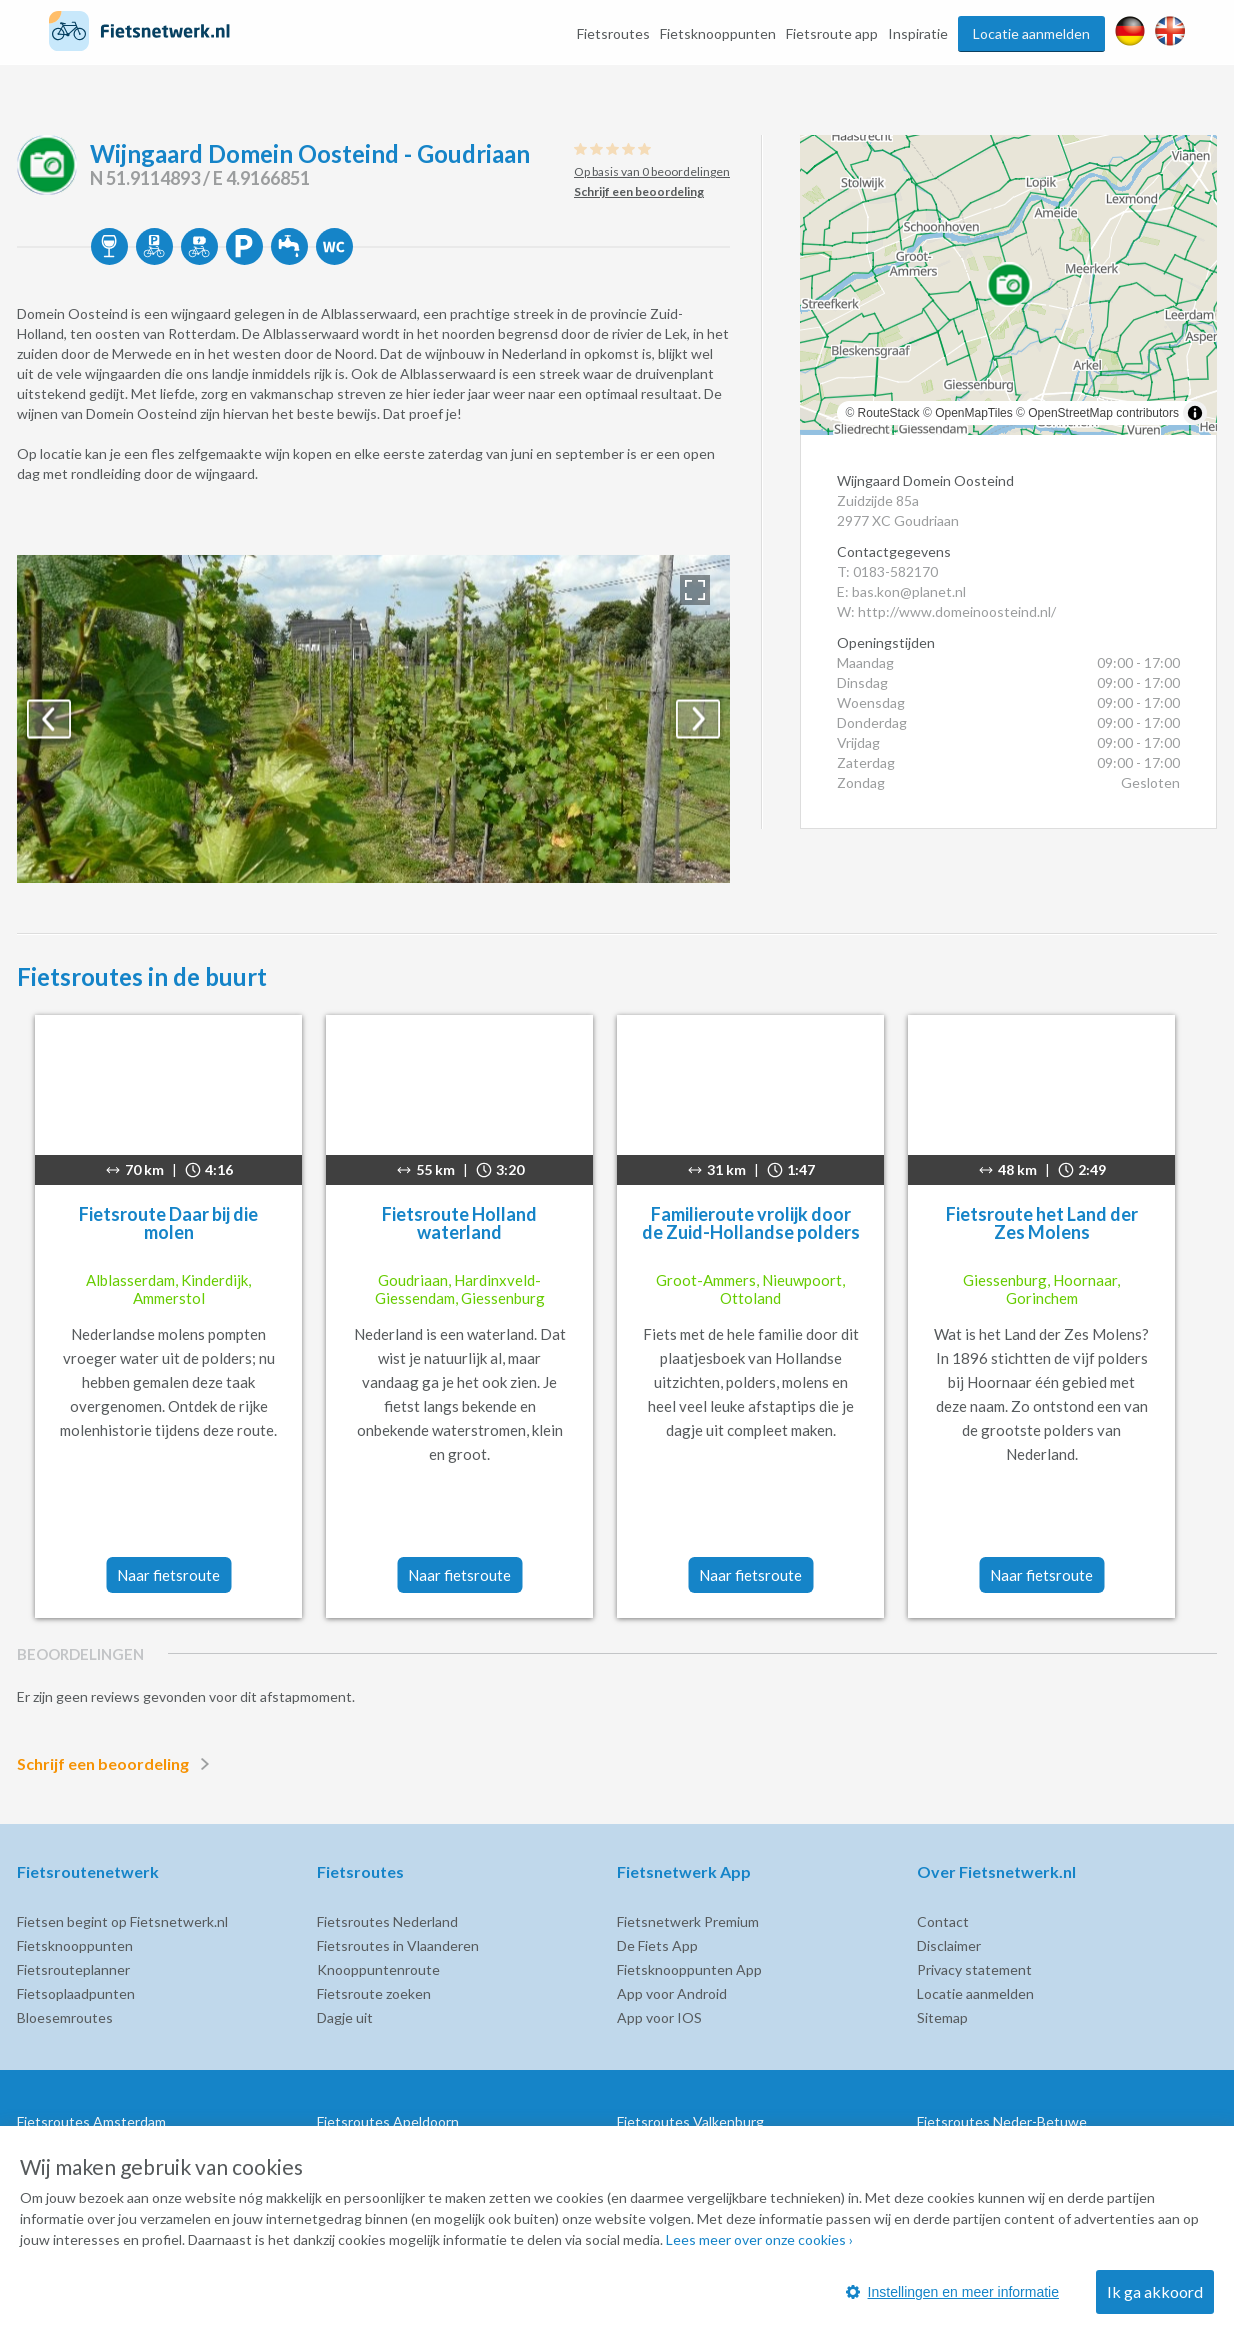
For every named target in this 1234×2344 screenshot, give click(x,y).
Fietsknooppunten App (689, 1969)
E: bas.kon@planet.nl (901, 591)
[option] (373, 719)
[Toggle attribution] (1195, 413)
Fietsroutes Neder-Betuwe (1002, 2121)
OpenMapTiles (974, 413)
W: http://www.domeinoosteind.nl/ (946, 611)
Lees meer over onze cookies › (759, 2239)
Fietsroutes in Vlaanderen (398, 1945)
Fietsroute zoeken (374, 1993)
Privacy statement (974, 1969)
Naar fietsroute (168, 1575)
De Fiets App (657, 1945)
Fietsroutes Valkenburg (690, 2121)
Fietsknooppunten (718, 33)
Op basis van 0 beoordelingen (652, 171)
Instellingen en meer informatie (952, 2292)
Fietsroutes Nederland (387, 1921)
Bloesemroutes (65, 2017)
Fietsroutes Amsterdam (91, 2121)
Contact (943, 1921)
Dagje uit (345, 2017)
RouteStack (889, 413)
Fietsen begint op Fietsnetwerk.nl (122, 1921)
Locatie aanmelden (1031, 33)
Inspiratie (918, 33)
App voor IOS (659, 2017)
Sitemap (942, 2017)
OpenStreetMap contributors (1103, 413)
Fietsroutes (613, 33)
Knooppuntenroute (378, 1969)
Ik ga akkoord (1155, 2291)
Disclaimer (949, 1945)
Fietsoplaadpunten (76, 1993)
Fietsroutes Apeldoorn (388, 2121)
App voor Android (672, 1993)
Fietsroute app (832, 33)
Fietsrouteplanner (73, 1969)
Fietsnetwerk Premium (688, 1921)
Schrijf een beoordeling (117, 1764)
